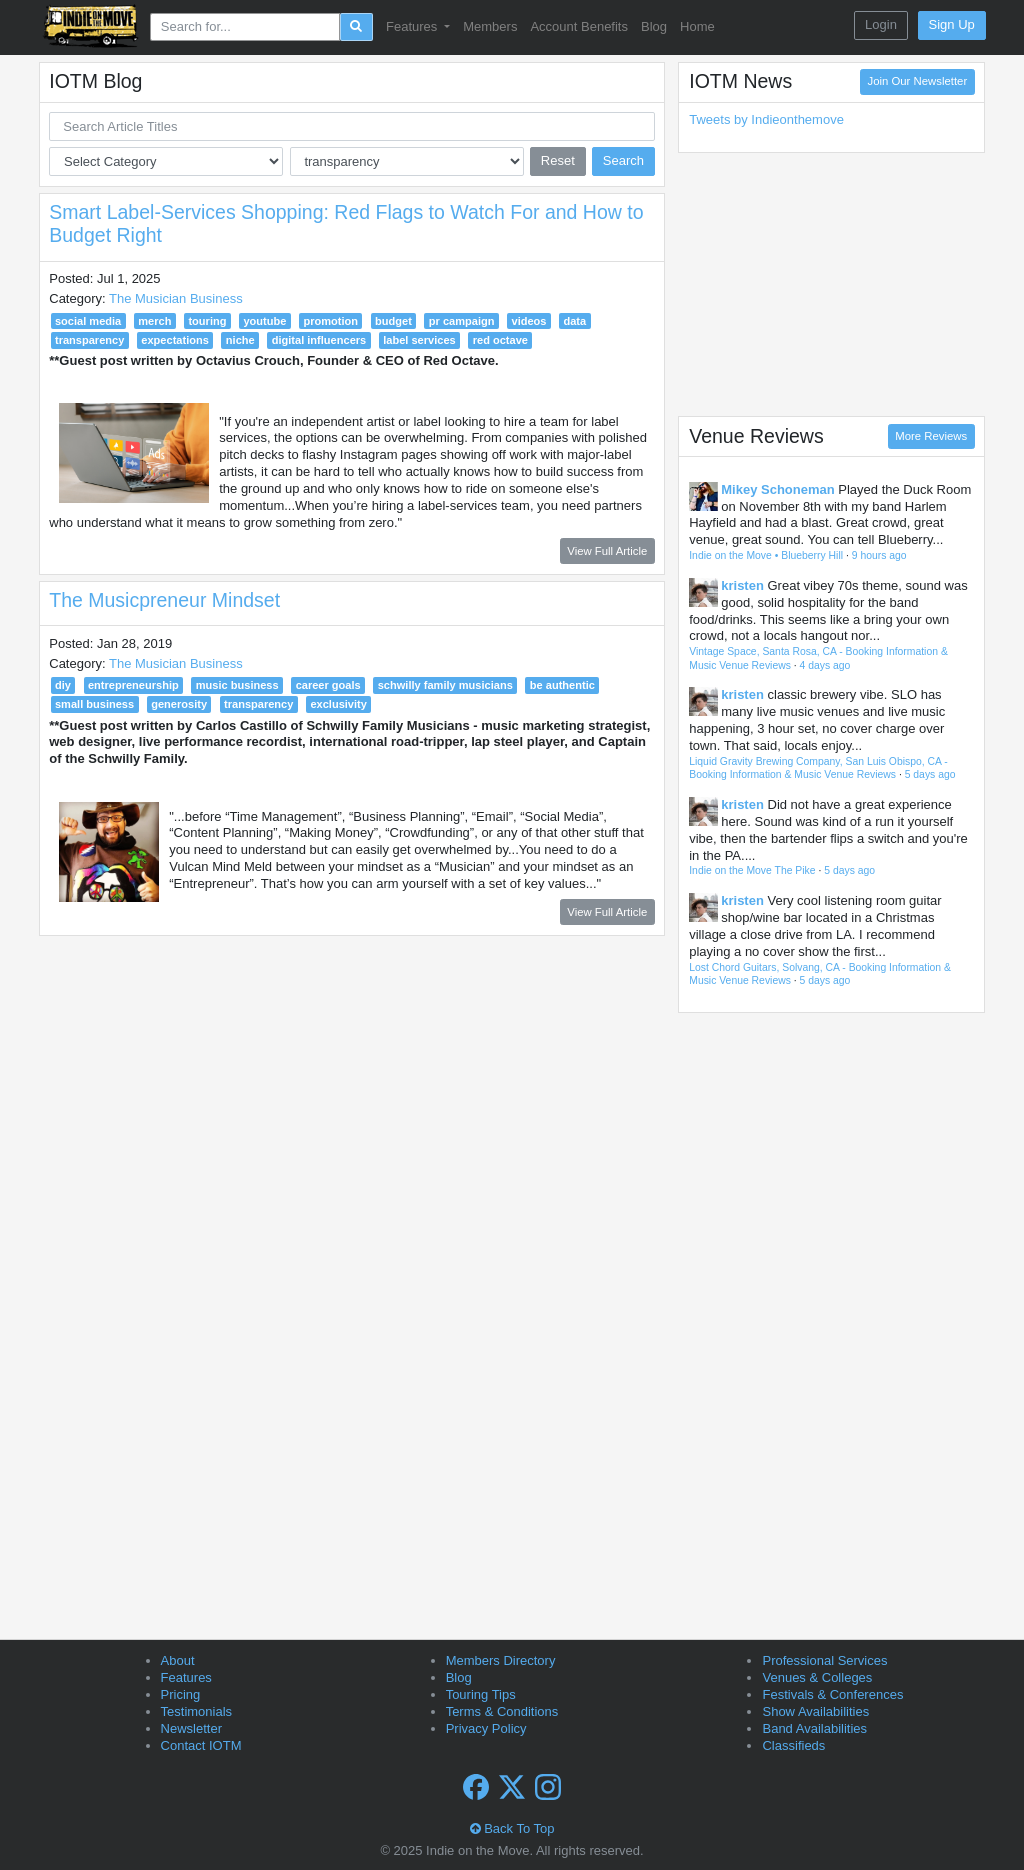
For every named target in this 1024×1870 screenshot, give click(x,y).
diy (63, 685)
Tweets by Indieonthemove (766, 119)
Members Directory (501, 1660)
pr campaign (462, 321)
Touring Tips (481, 1694)
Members (490, 26)
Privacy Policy (486, 1728)
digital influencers (319, 340)
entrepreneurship (133, 685)
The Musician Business (176, 298)
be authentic (562, 685)
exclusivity (338, 704)
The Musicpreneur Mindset (164, 600)
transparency (89, 340)
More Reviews (931, 436)
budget (393, 321)
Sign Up (952, 24)
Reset (558, 160)
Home (697, 26)
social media (88, 321)
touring (207, 321)
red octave (500, 340)
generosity (179, 704)
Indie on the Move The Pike (752, 870)
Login (881, 24)
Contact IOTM (201, 1745)
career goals (328, 685)
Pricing (181, 1694)
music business (237, 685)
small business (94, 704)
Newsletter (191, 1728)
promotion (330, 321)
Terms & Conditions (502, 1711)
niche (240, 340)
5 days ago (930, 774)
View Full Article (607, 551)
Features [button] (413, 26)
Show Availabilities (815, 1711)
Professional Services (824, 1660)
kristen (742, 585)
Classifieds (793, 1745)
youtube (264, 321)
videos (528, 321)
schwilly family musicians (445, 685)
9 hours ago (879, 555)
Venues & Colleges (817, 1677)
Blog (654, 26)
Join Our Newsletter (917, 81)
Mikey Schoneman (777, 489)
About (178, 1660)
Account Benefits (579, 26)
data (574, 321)
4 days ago (825, 665)
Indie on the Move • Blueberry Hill (766, 555)
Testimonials (197, 1711)
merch (154, 321)
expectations (175, 340)
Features (186, 1677)
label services (419, 340)
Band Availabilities (814, 1728)
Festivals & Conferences (832, 1694)
